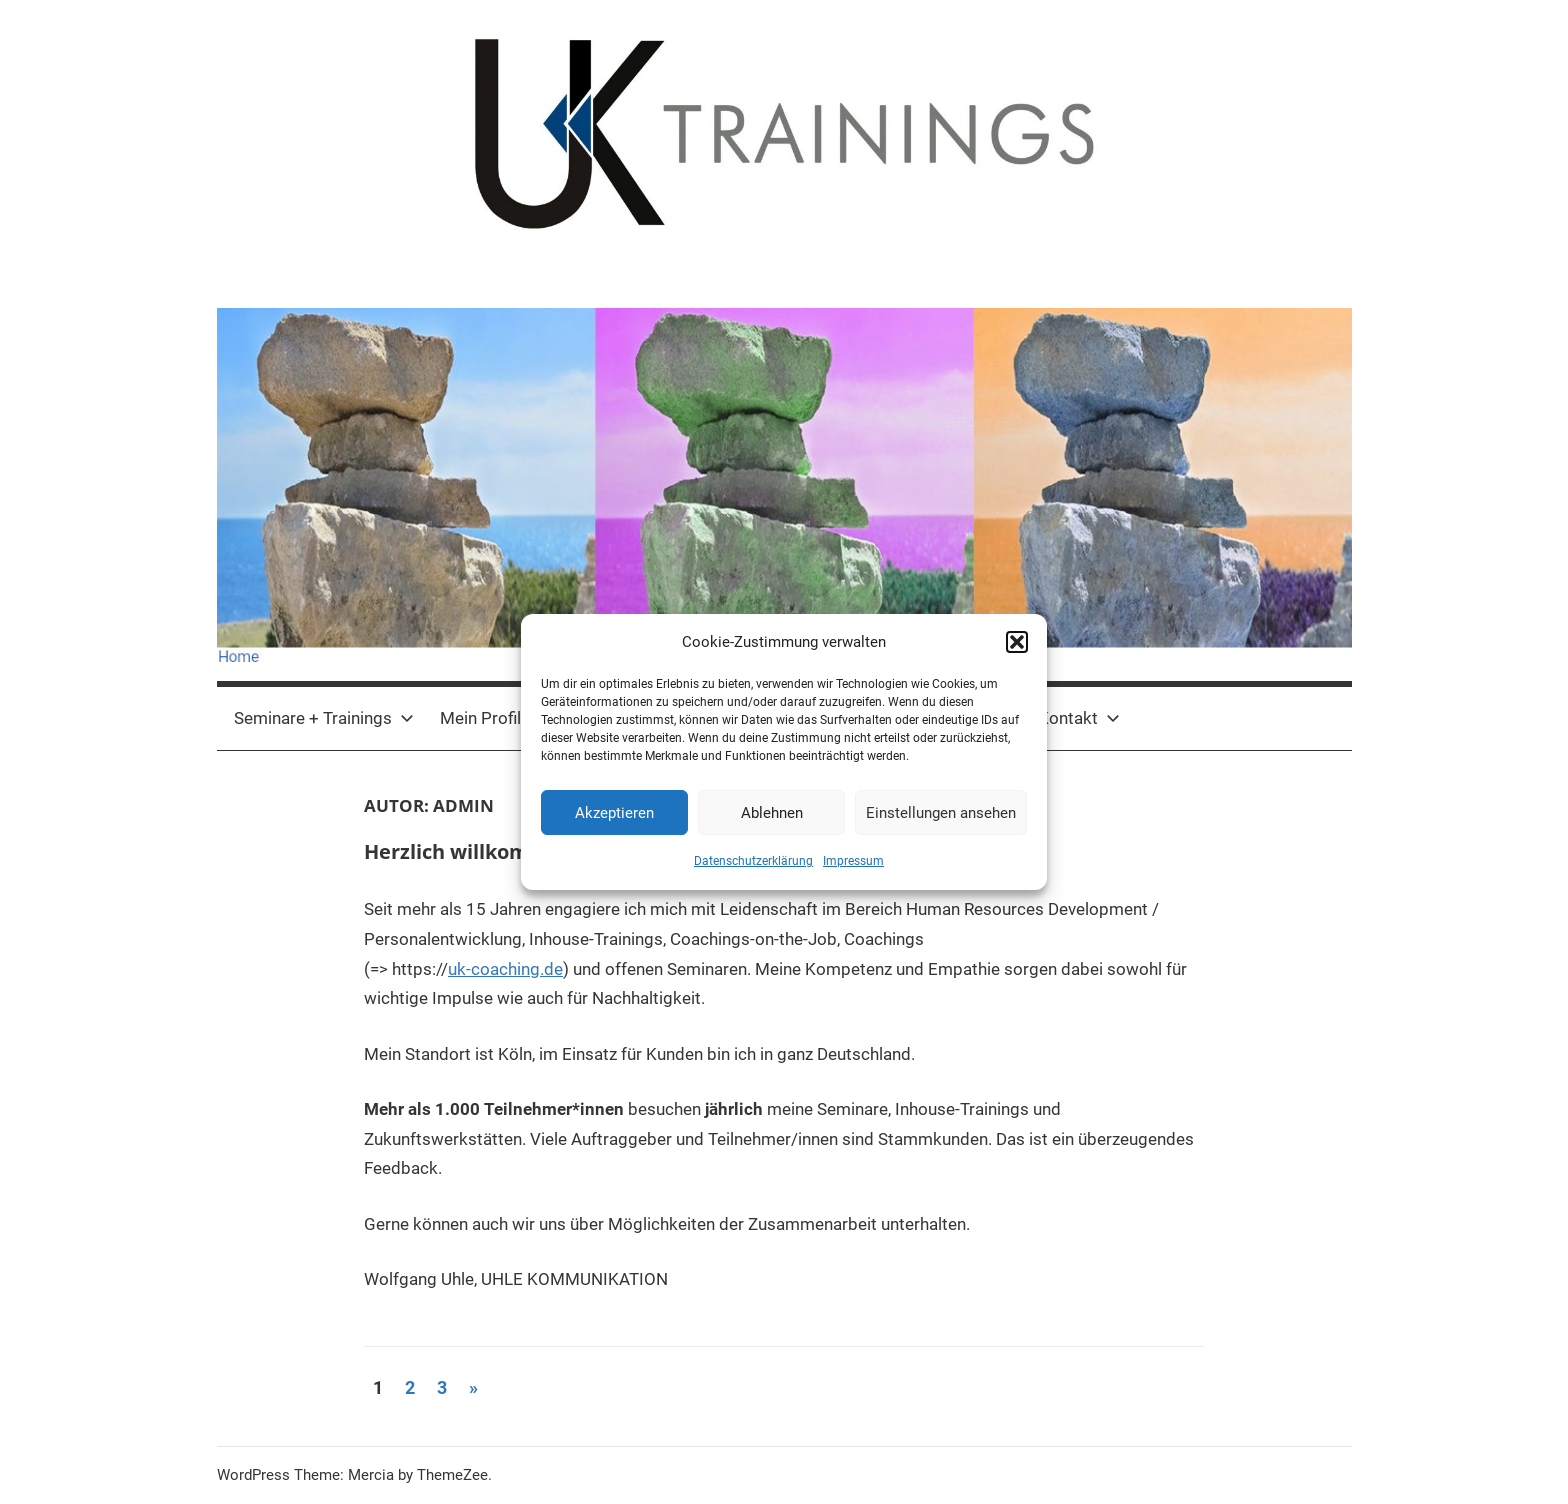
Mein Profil (480, 718)
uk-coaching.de (505, 969)
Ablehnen (772, 813)
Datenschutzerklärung (753, 861)
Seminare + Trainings (324, 718)
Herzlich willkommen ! (474, 851)
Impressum (853, 861)
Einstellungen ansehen (941, 813)
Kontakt (1079, 718)
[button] (1017, 642)
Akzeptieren (614, 813)
